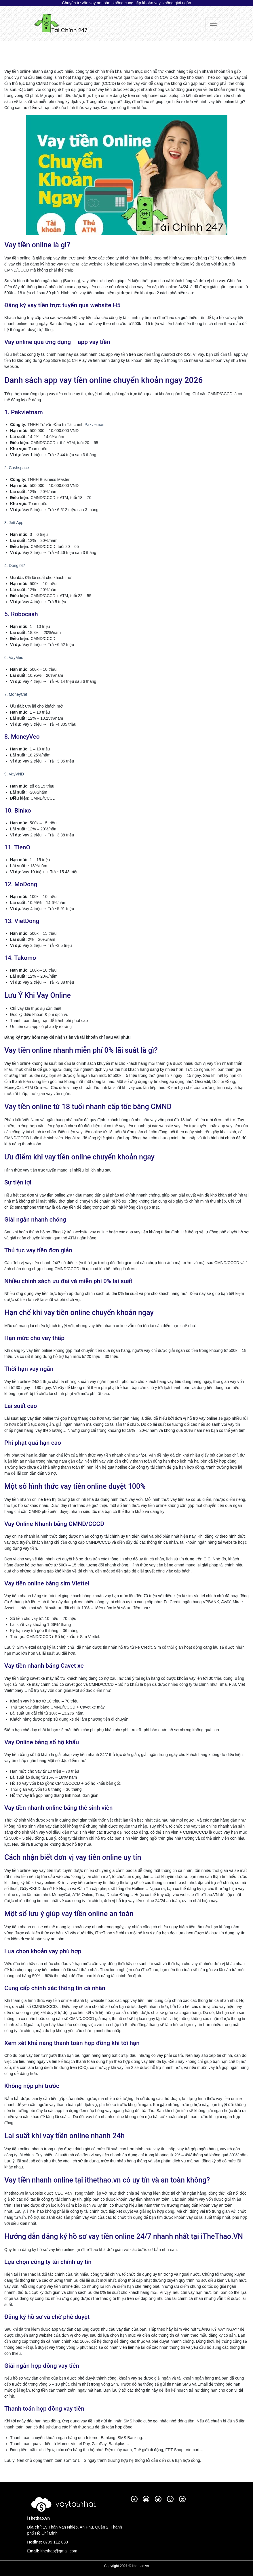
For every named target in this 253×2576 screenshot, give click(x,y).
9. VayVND (14, 774)
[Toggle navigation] (213, 23)
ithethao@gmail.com (58, 2551)
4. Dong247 (14, 565)
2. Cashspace (16, 467)
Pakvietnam (95, 424)
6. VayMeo (13, 657)
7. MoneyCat (15, 694)
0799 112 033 (55, 2542)
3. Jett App (13, 522)
